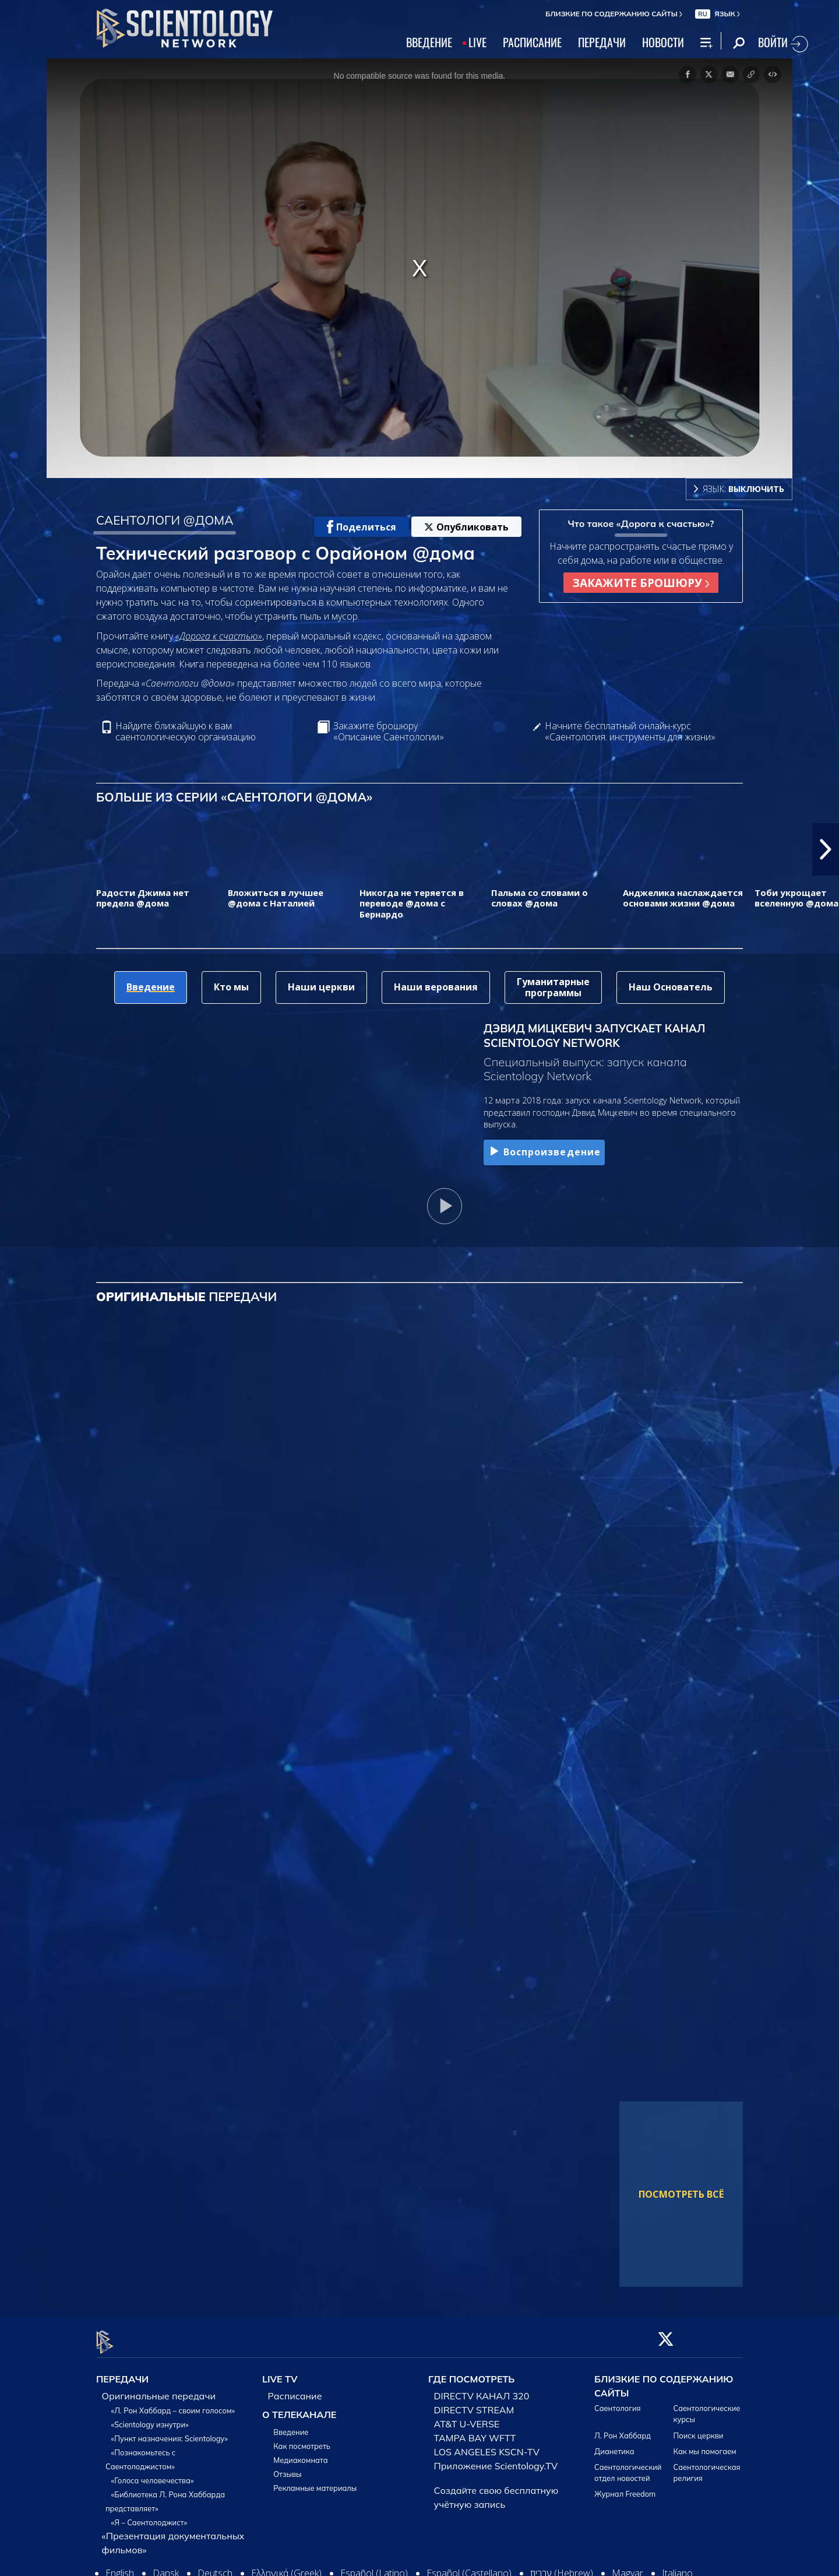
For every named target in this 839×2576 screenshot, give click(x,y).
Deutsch (215, 2566)
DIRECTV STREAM (474, 2403)
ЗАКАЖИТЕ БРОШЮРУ (641, 583)
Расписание (295, 2389)
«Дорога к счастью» (218, 636)
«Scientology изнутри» (150, 2418)
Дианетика (614, 2444)
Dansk (166, 2566)
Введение (290, 2425)
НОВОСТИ (663, 42)
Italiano (677, 2566)
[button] (825, 849)
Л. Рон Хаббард (622, 2428)
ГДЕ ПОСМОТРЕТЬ (471, 2372)
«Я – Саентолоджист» (149, 2516)
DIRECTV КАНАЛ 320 (482, 2389)
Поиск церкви (699, 2428)
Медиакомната (300, 2453)
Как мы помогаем (705, 2444)
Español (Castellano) (469, 2566)
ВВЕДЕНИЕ (429, 42)
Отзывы (287, 2467)
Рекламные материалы (315, 2481)
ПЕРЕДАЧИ (602, 42)
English (119, 2566)
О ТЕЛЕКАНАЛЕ (299, 2408)
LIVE (477, 42)
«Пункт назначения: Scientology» (169, 2432)
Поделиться (361, 527)
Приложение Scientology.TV (496, 2459)
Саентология (617, 2401)
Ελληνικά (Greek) (286, 2566)
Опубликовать (466, 527)
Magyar (627, 2566)
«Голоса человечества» (152, 2474)
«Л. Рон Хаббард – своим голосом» (173, 2404)
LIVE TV (280, 2372)
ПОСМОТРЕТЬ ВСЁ (681, 2194)
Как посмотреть (301, 2439)
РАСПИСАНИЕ (532, 42)
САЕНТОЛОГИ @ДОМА (165, 520)
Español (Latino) (374, 2566)
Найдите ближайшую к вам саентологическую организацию (185, 732)
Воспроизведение (544, 1151)
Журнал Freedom (624, 2487)
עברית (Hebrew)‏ (561, 2566)
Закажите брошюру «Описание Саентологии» (388, 732)
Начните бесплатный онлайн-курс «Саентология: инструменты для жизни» (630, 732)
